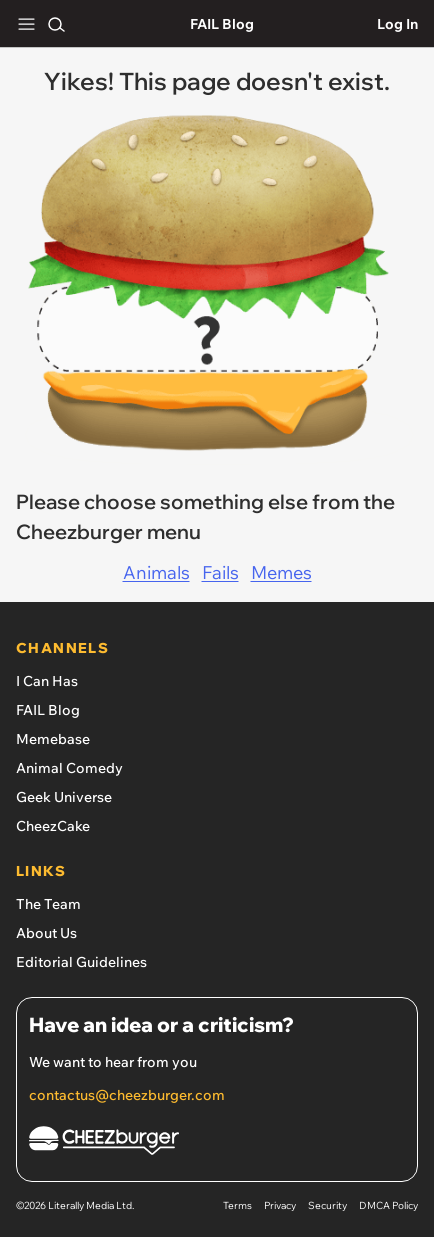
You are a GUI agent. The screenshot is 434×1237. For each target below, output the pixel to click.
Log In (397, 24)
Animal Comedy (69, 768)
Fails (220, 572)
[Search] (56, 24)
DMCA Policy (388, 1205)
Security (327, 1205)
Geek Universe (64, 797)
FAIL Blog (222, 24)
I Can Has (47, 681)
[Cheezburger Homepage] (217, 1143)
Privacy (280, 1205)
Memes (281, 572)
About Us (46, 933)
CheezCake (53, 826)
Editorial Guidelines (81, 962)
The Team (48, 904)
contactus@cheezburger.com (127, 1095)
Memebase (53, 739)
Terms (237, 1205)
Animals (156, 572)
